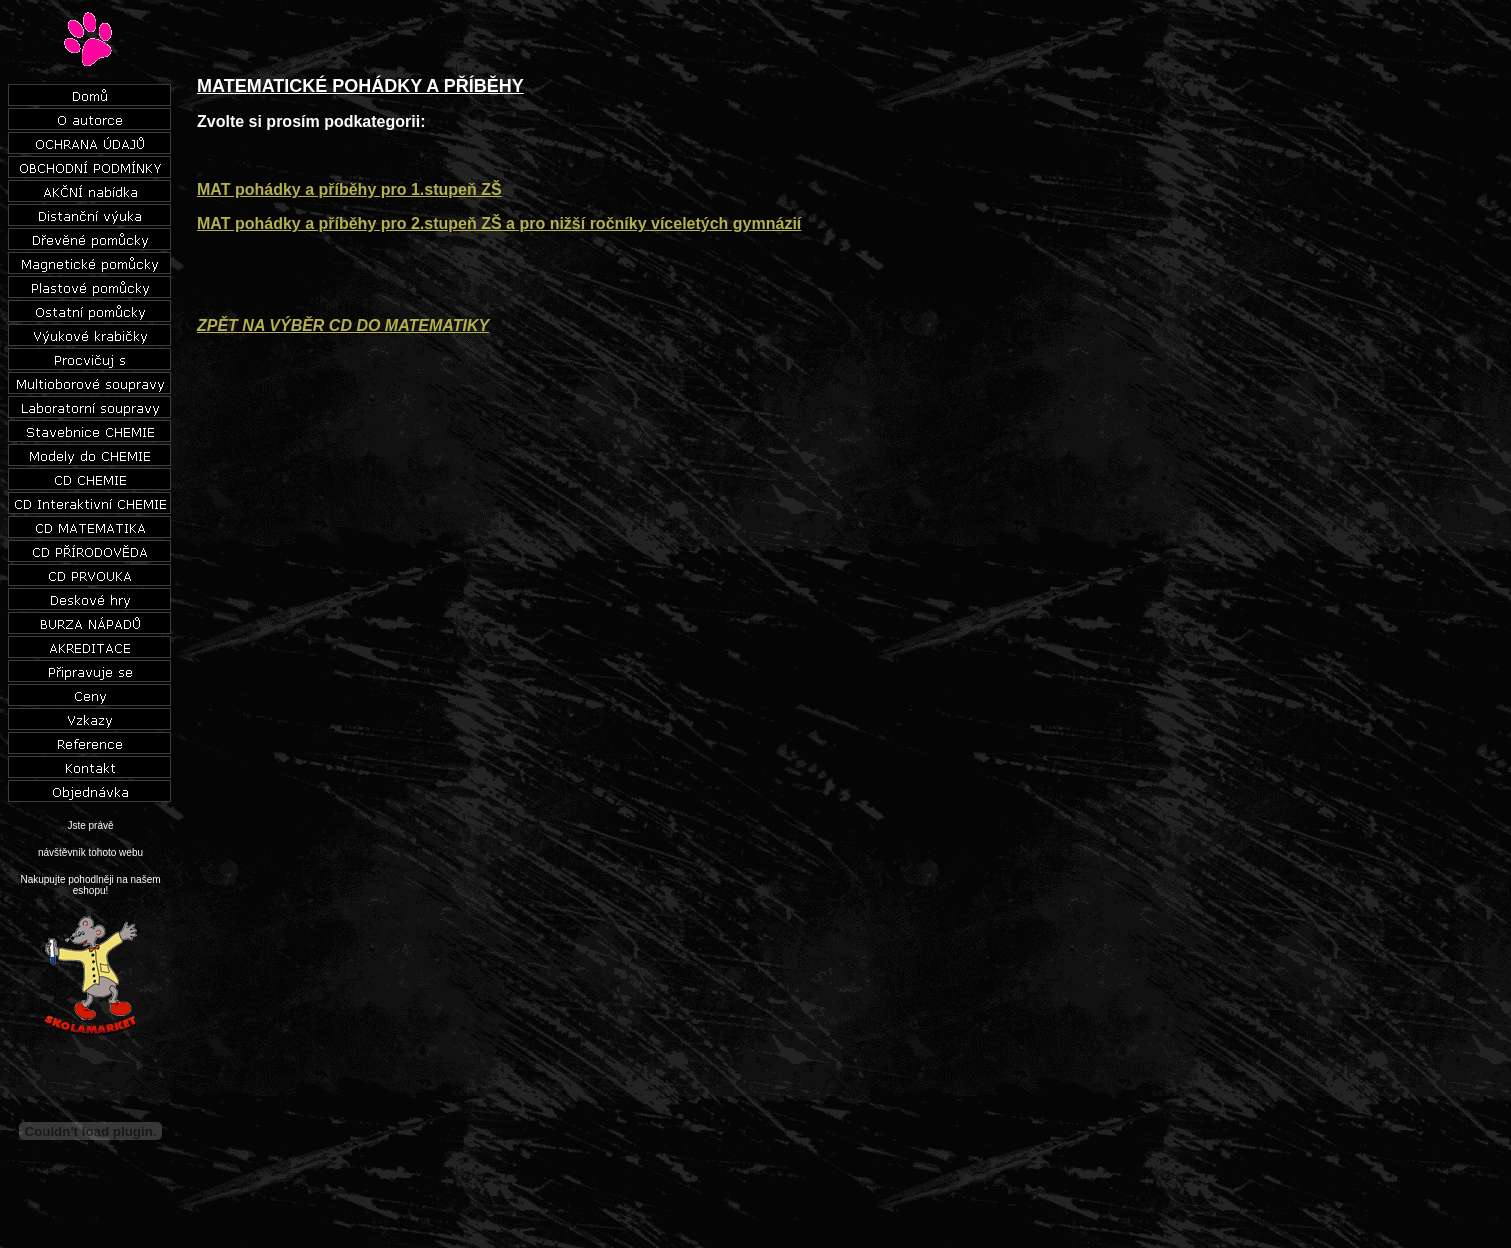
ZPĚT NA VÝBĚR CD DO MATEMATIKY (343, 325)
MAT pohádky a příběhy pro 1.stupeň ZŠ (349, 189)
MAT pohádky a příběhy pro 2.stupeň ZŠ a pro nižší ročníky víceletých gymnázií (499, 223)
